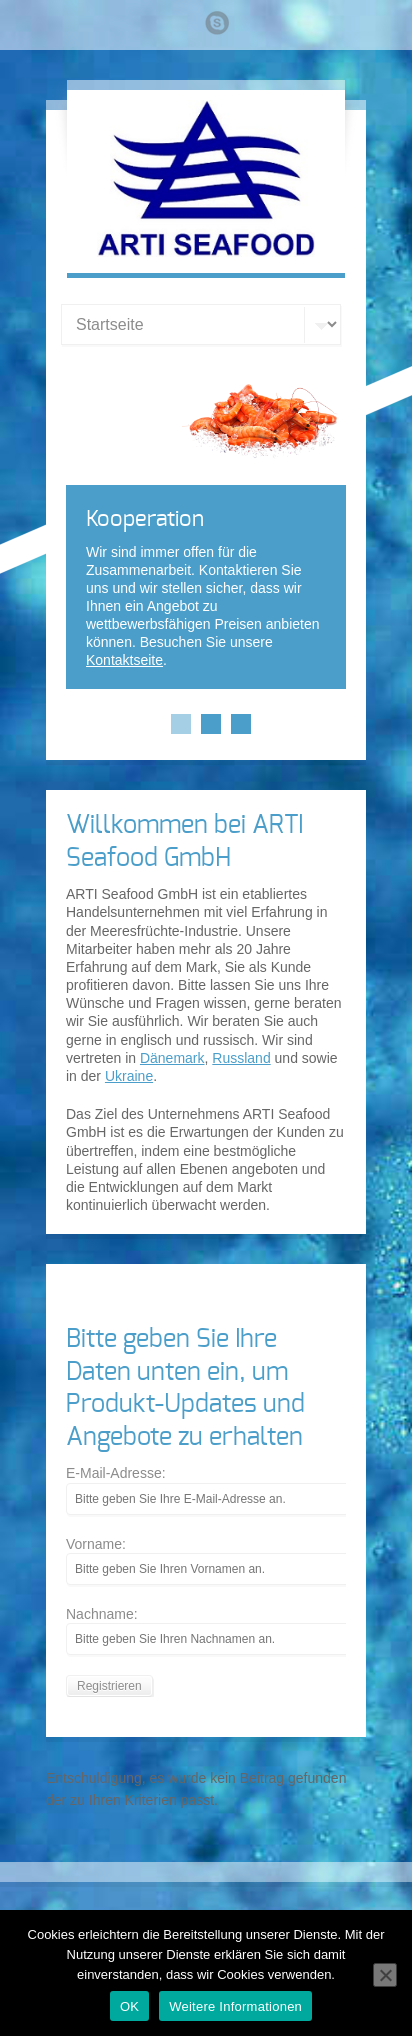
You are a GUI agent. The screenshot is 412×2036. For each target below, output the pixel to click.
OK (129, 2006)
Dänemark (172, 1058)
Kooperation (145, 519)
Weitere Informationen (235, 2006)
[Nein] (385, 1975)
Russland (241, 1058)
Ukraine (129, 1076)
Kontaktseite (124, 660)
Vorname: (96, 1544)
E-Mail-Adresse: (116, 1473)
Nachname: (102, 1614)
